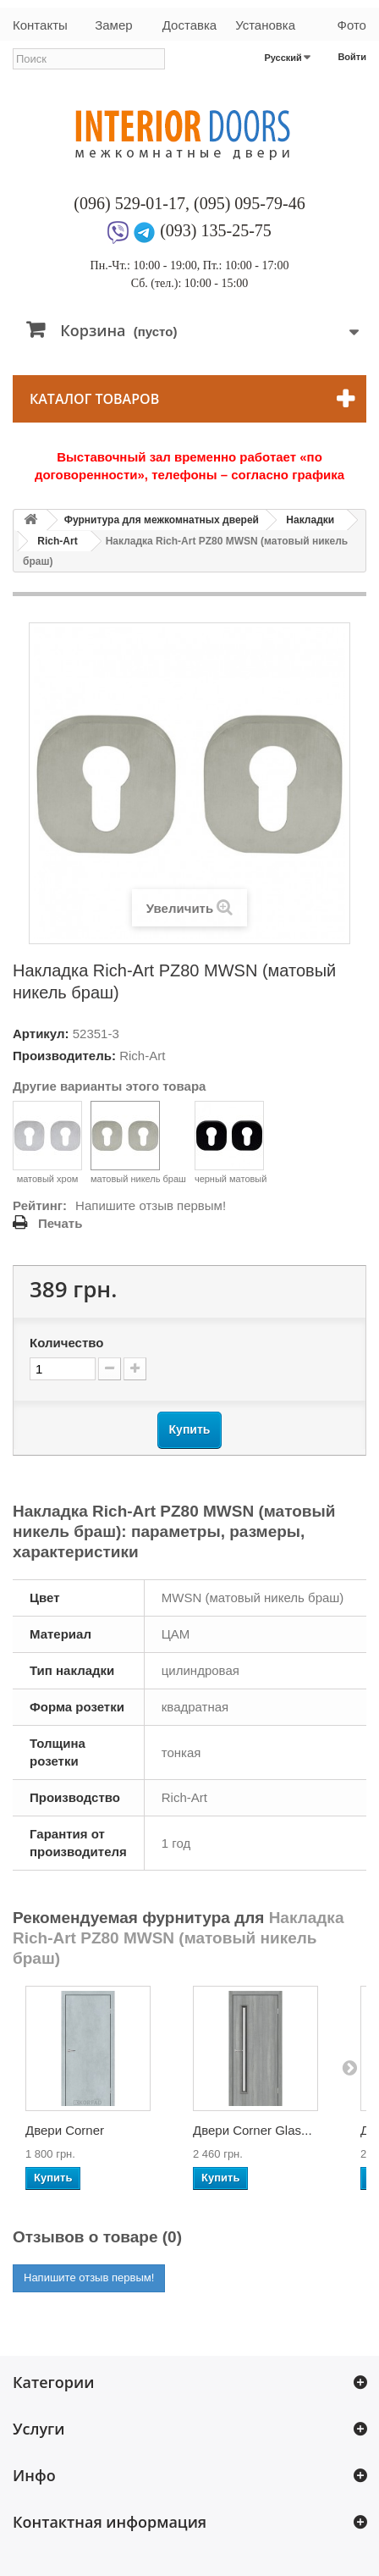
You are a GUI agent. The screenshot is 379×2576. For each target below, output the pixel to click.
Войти (352, 57)
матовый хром (47, 1142)
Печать (60, 1223)
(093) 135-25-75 (216, 230)
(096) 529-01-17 (129, 203)
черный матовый (231, 1142)
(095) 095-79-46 (249, 203)
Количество (66, 1342)
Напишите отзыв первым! (150, 1205)
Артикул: (41, 1033)
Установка (265, 25)
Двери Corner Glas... (252, 2130)
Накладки (310, 520)
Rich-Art (57, 541)
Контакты (40, 25)
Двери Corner (64, 2130)
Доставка (189, 25)
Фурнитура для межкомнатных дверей (161, 520)
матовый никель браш (138, 1142)
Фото (352, 25)
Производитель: (64, 1055)
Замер (113, 25)
